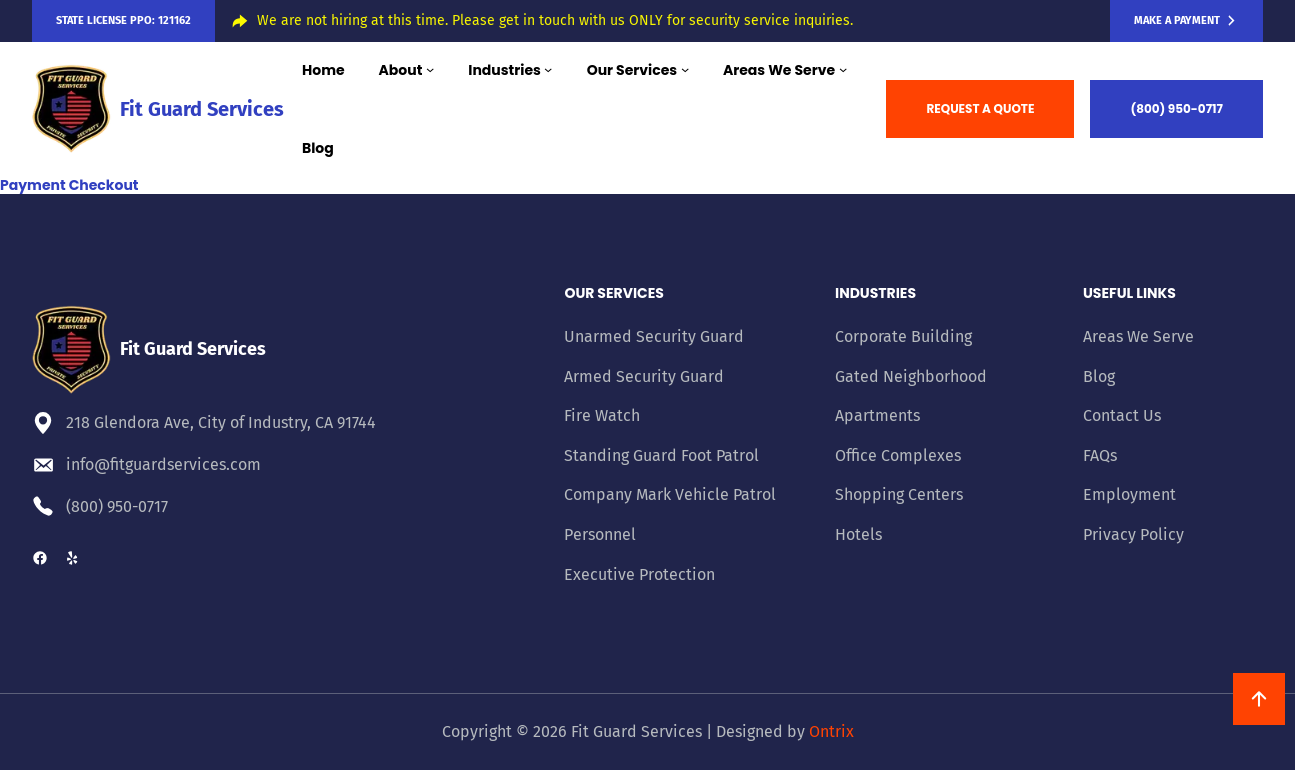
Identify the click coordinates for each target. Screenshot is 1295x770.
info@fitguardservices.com (163, 464)
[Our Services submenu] (685, 69)
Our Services (613, 293)
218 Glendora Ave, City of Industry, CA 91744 (221, 422)
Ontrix (831, 731)
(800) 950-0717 (1176, 108)
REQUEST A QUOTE (980, 108)
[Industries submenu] (548, 69)
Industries (875, 293)
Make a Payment (1177, 20)
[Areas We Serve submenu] (843, 69)
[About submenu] (430, 69)
